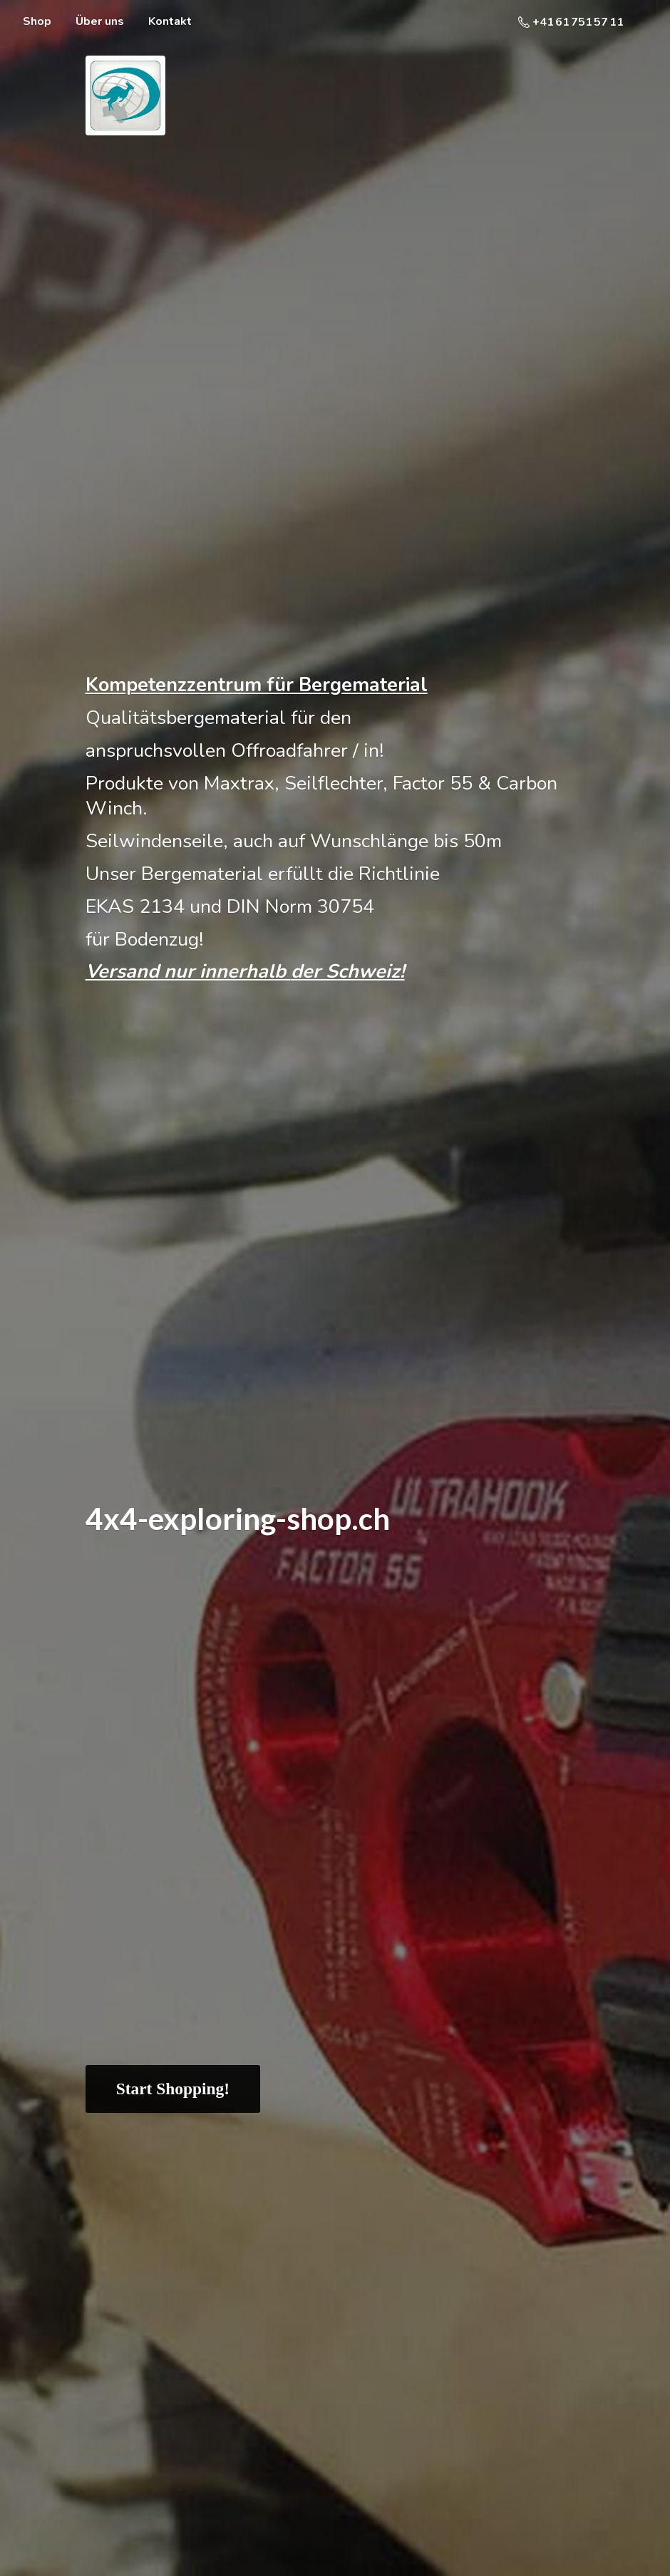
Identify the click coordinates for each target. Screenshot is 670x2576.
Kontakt (170, 21)
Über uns (100, 21)
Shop (37, 21)
